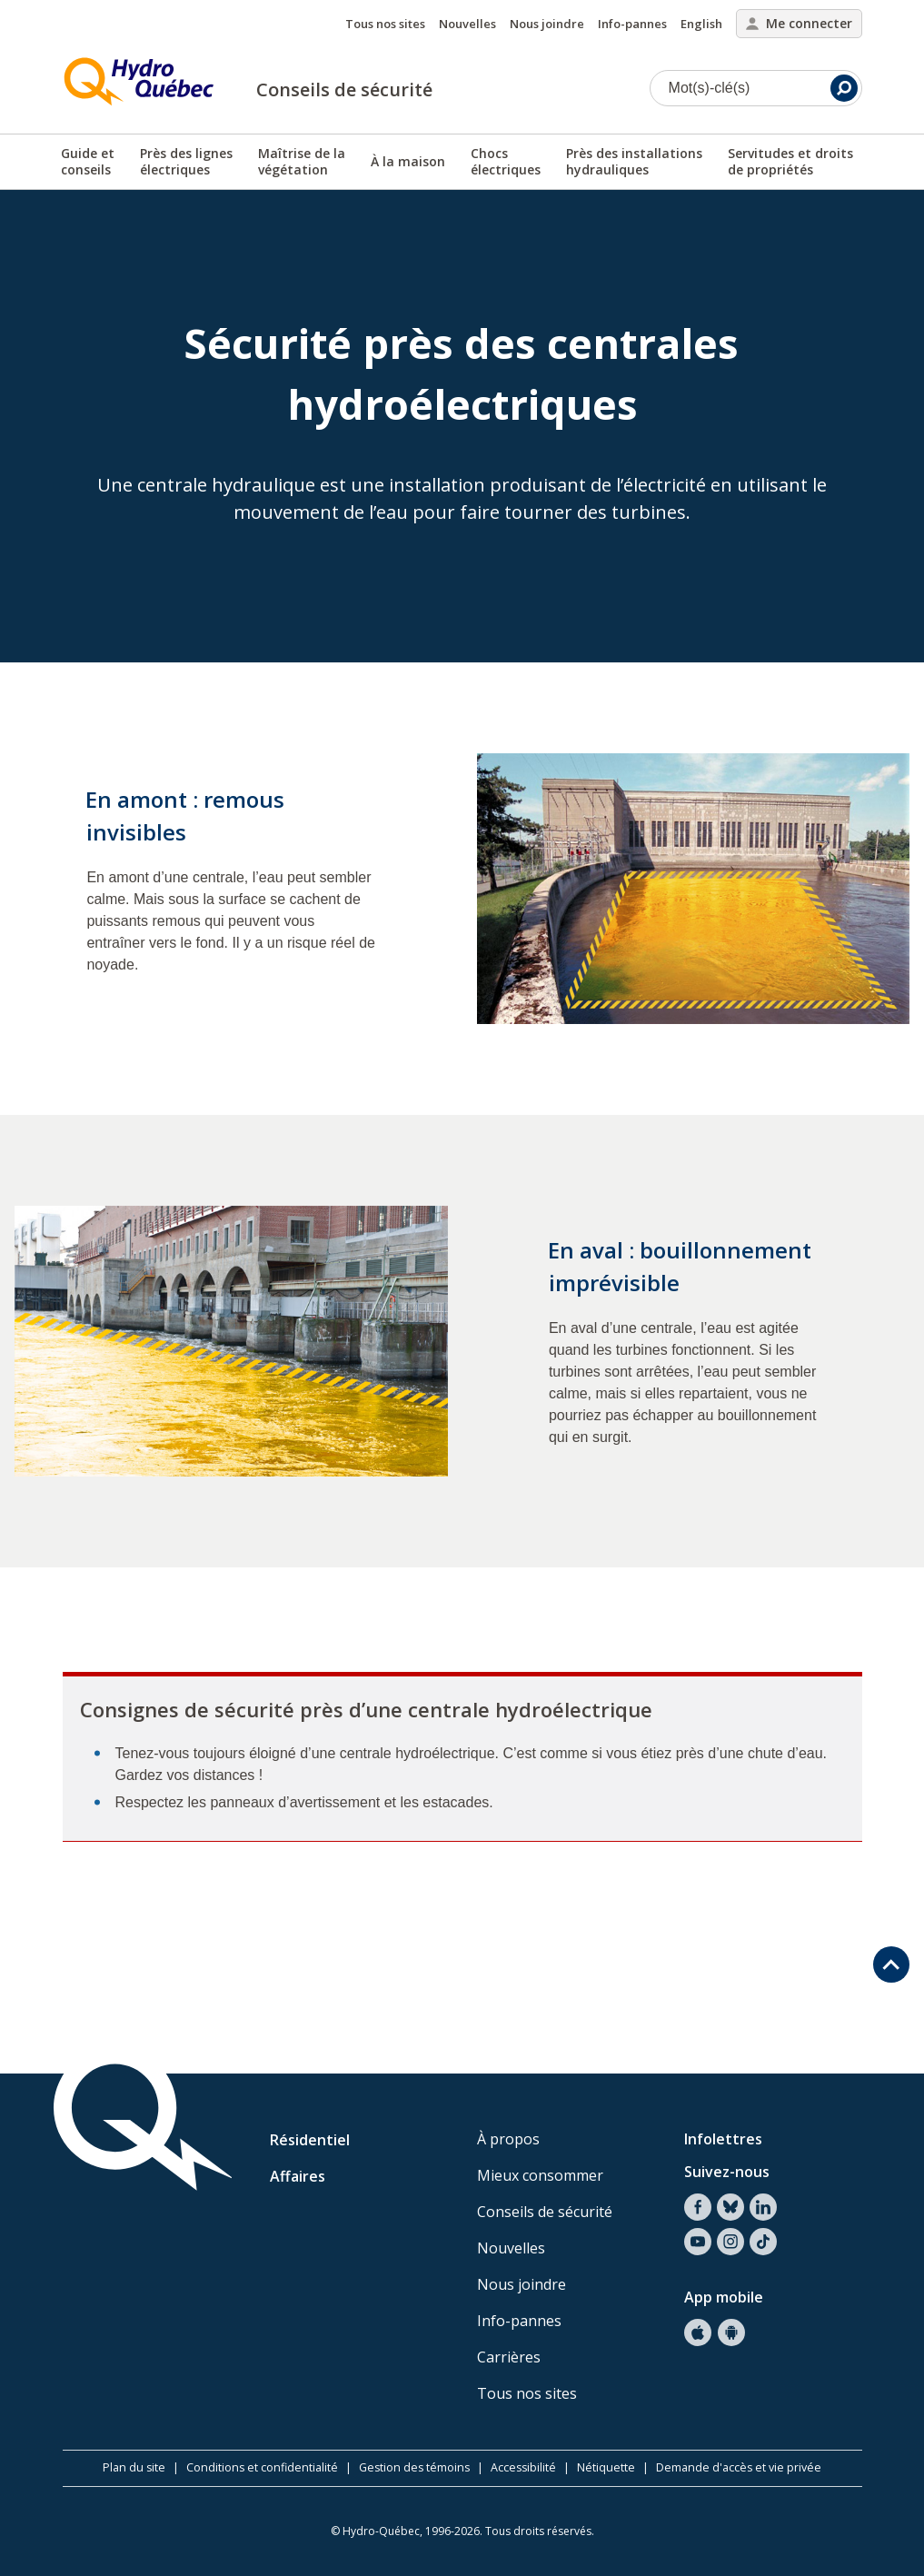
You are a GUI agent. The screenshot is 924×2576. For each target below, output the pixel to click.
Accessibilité (523, 2467)
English (701, 23)
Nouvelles (467, 23)
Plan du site (134, 2467)
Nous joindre (547, 23)
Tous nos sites (385, 23)
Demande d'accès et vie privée (738, 2467)
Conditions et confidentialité (262, 2467)
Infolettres (723, 2139)
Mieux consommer (540, 2175)
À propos (508, 2139)
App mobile (723, 2297)
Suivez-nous (727, 2172)
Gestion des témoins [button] (414, 2467)
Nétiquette (606, 2467)
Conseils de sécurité (344, 89)
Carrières (509, 2357)
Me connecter (799, 23)
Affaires (297, 2176)
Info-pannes (632, 23)
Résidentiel (310, 2140)
